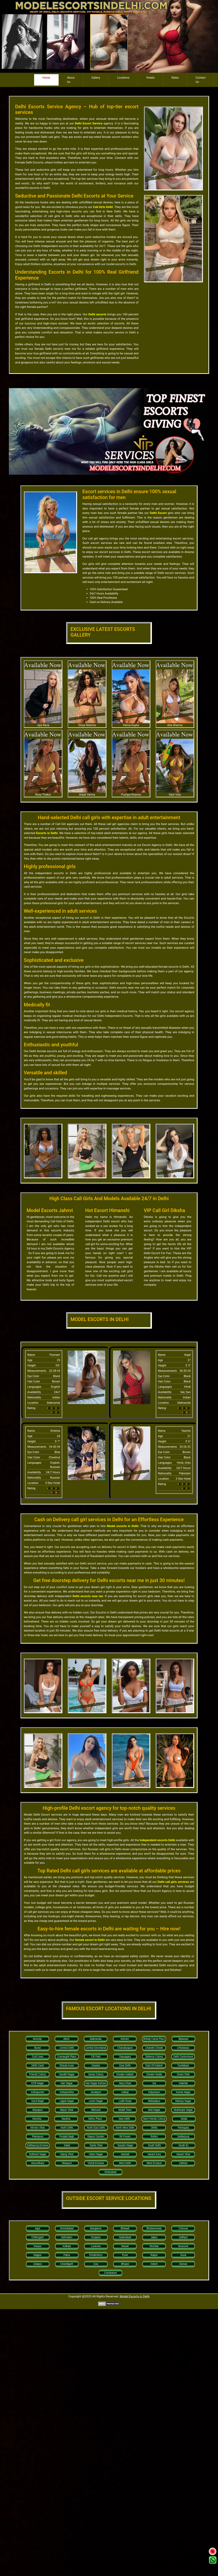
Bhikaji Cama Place (154, 2038)
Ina (154, 2083)
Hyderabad (125, 2237)
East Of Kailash (154, 2065)
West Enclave (154, 2163)
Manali (125, 2246)
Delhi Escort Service (88, 123)
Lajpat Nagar (67, 2101)
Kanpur (38, 2246)
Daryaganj (125, 2056)
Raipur (154, 2255)
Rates (175, 77)
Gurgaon (96, 2237)
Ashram (124, 2038)
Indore (154, 2263)
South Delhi (154, 2145)
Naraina (66, 2118)
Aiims (66, 2038)
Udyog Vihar (67, 2154)
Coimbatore (110, 2272)
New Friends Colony (154, 2118)
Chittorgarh (37, 2237)
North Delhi (67, 2127)
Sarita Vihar (96, 2145)
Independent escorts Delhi (157, 1840)
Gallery (95, 77)
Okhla (154, 2127)
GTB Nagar (37, 2083)
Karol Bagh (37, 2101)
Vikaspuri (67, 2163)
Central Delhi (67, 2047)
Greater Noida (154, 2074)
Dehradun (66, 2237)
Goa (95, 2263)
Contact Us (201, 80)
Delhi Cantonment (183, 2056)
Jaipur (154, 2237)
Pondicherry (96, 2255)
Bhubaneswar (154, 2228)
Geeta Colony (96, 2074)
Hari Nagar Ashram (95, 2083)
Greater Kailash (125, 2074)
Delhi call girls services (173, 1882)
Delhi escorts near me (87, 1596)
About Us (71, 80)
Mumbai (154, 2246)
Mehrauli (96, 2109)
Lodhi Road (125, 2101)
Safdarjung (183, 2136)
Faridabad (183, 2065)
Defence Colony (154, 2056)
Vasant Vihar (183, 2154)
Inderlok (183, 2083)
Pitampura (37, 2136)
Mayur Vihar (66, 2109)
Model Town (124, 2109)
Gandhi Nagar (66, 2074)
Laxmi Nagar (96, 2101)
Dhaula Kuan (67, 2065)
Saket (67, 2145)
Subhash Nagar (37, 2154)
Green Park (183, 2074)
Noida (184, 2118)
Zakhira (183, 2163)
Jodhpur (183, 2237)
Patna (66, 2255)
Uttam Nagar (96, 2154)
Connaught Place (66, 2056)
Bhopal (125, 2263)
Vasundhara (37, 2163)
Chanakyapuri (125, 2047)
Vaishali (125, 2154)
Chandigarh (66, 2263)
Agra (37, 2228)
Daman (183, 2263)
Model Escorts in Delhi (135, 2296)
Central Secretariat (95, 2047)
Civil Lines (37, 2056)
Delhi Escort (158, 513)
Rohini (154, 2136)
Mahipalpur (154, 2101)
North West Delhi (125, 2127)
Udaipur (37, 2263)
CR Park (96, 2056)
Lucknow (96, 2246)
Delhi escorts (97, 314)
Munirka (37, 2118)
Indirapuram (37, 2092)
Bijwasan (184, 2038)
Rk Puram (124, 2136)
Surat (183, 2255)
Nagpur (38, 2255)
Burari (37, 2047)
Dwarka (96, 2065)
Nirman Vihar (37, 2127)
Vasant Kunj (154, 2154)
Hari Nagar (67, 2083)
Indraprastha (67, 2092)
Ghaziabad (110, 2172)
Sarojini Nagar (125, 2145)
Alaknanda (95, 2038)
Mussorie (183, 2246)
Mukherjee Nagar (183, 2109)
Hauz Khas (125, 2083)
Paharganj (183, 2127)
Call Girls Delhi (103, 207)
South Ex (184, 2145)
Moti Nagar (154, 2109)
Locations (123, 77)
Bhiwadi (125, 2228)
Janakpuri (95, 2092)
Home (46, 77)
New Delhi (124, 2118)
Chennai (183, 2228)
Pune (125, 2255)
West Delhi (125, 2163)
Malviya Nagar (183, 2101)
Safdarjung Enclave (37, 2145)
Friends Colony (37, 2074)
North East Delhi (96, 2127)
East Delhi (125, 2065)
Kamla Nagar (183, 2092)
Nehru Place (95, 2118)
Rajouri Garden (95, 2136)
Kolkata (67, 2246)
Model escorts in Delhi (122, 1526)
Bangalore (96, 2228)
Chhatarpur (183, 2047)
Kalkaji (125, 2092)
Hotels (150, 77)
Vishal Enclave (96, 2163)
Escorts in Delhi (47, 833)
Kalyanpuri (154, 2092)
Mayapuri (38, 2109)
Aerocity (37, 2038)
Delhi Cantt (37, 2065)
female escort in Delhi (90, 1940)
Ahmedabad (67, 2228)
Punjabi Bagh (66, 2136)
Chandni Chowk (154, 2047)
